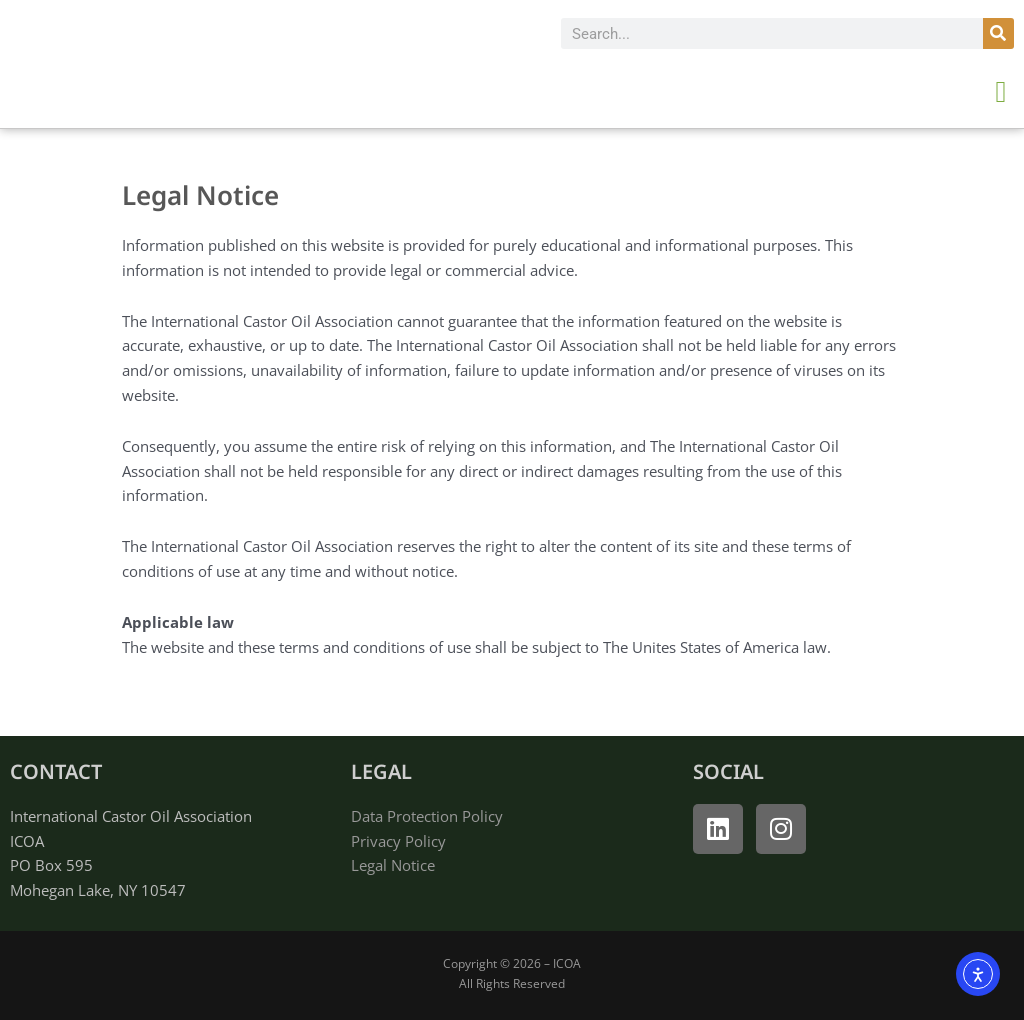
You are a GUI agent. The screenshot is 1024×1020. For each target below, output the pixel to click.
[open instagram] (781, 829)
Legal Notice (393, 865)
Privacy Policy (398, 841)
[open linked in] (718, 829)
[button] (1001, 91)
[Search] (998, 33)
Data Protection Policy (427, 816)
